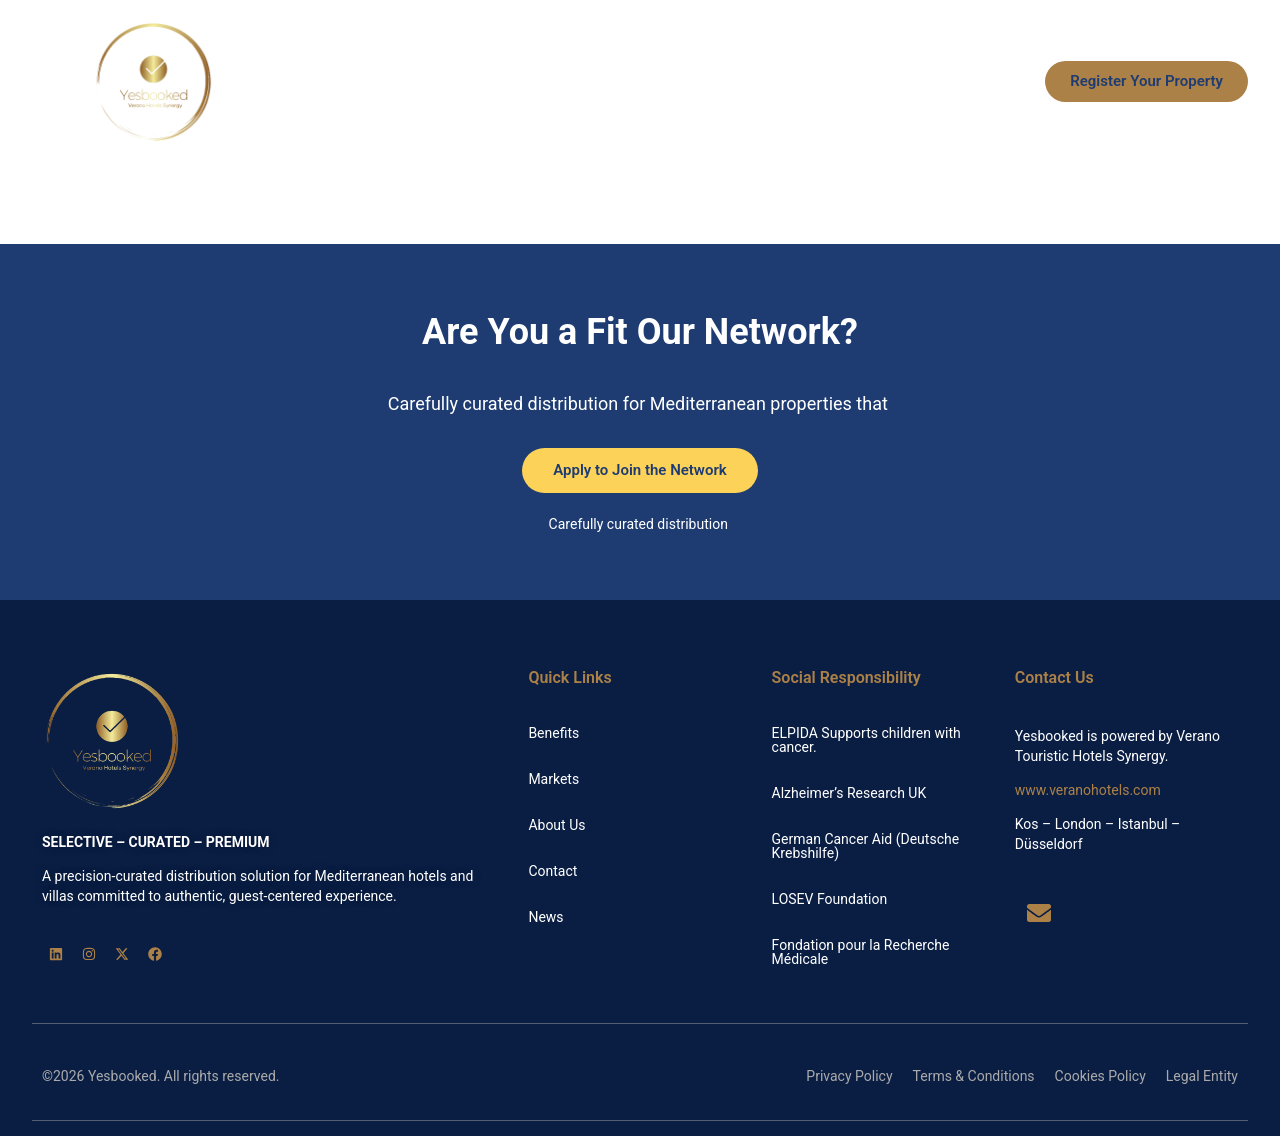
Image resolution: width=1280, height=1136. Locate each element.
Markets (807, 82)
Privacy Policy (849, 1076)
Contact (552, 871)
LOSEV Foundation (830, 899)
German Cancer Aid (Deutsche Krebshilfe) (866, 846)
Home (508, 82)
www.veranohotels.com (1088, 790)
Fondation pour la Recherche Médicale (861, 952)
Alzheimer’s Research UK (849, 793)
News (987, 82)
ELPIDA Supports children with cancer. (866, 740)
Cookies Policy (1100, 1076)
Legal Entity (1202, 1076)
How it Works (699, 82)
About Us (902, 82)
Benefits (592, 82)
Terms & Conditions (974, 1076)
